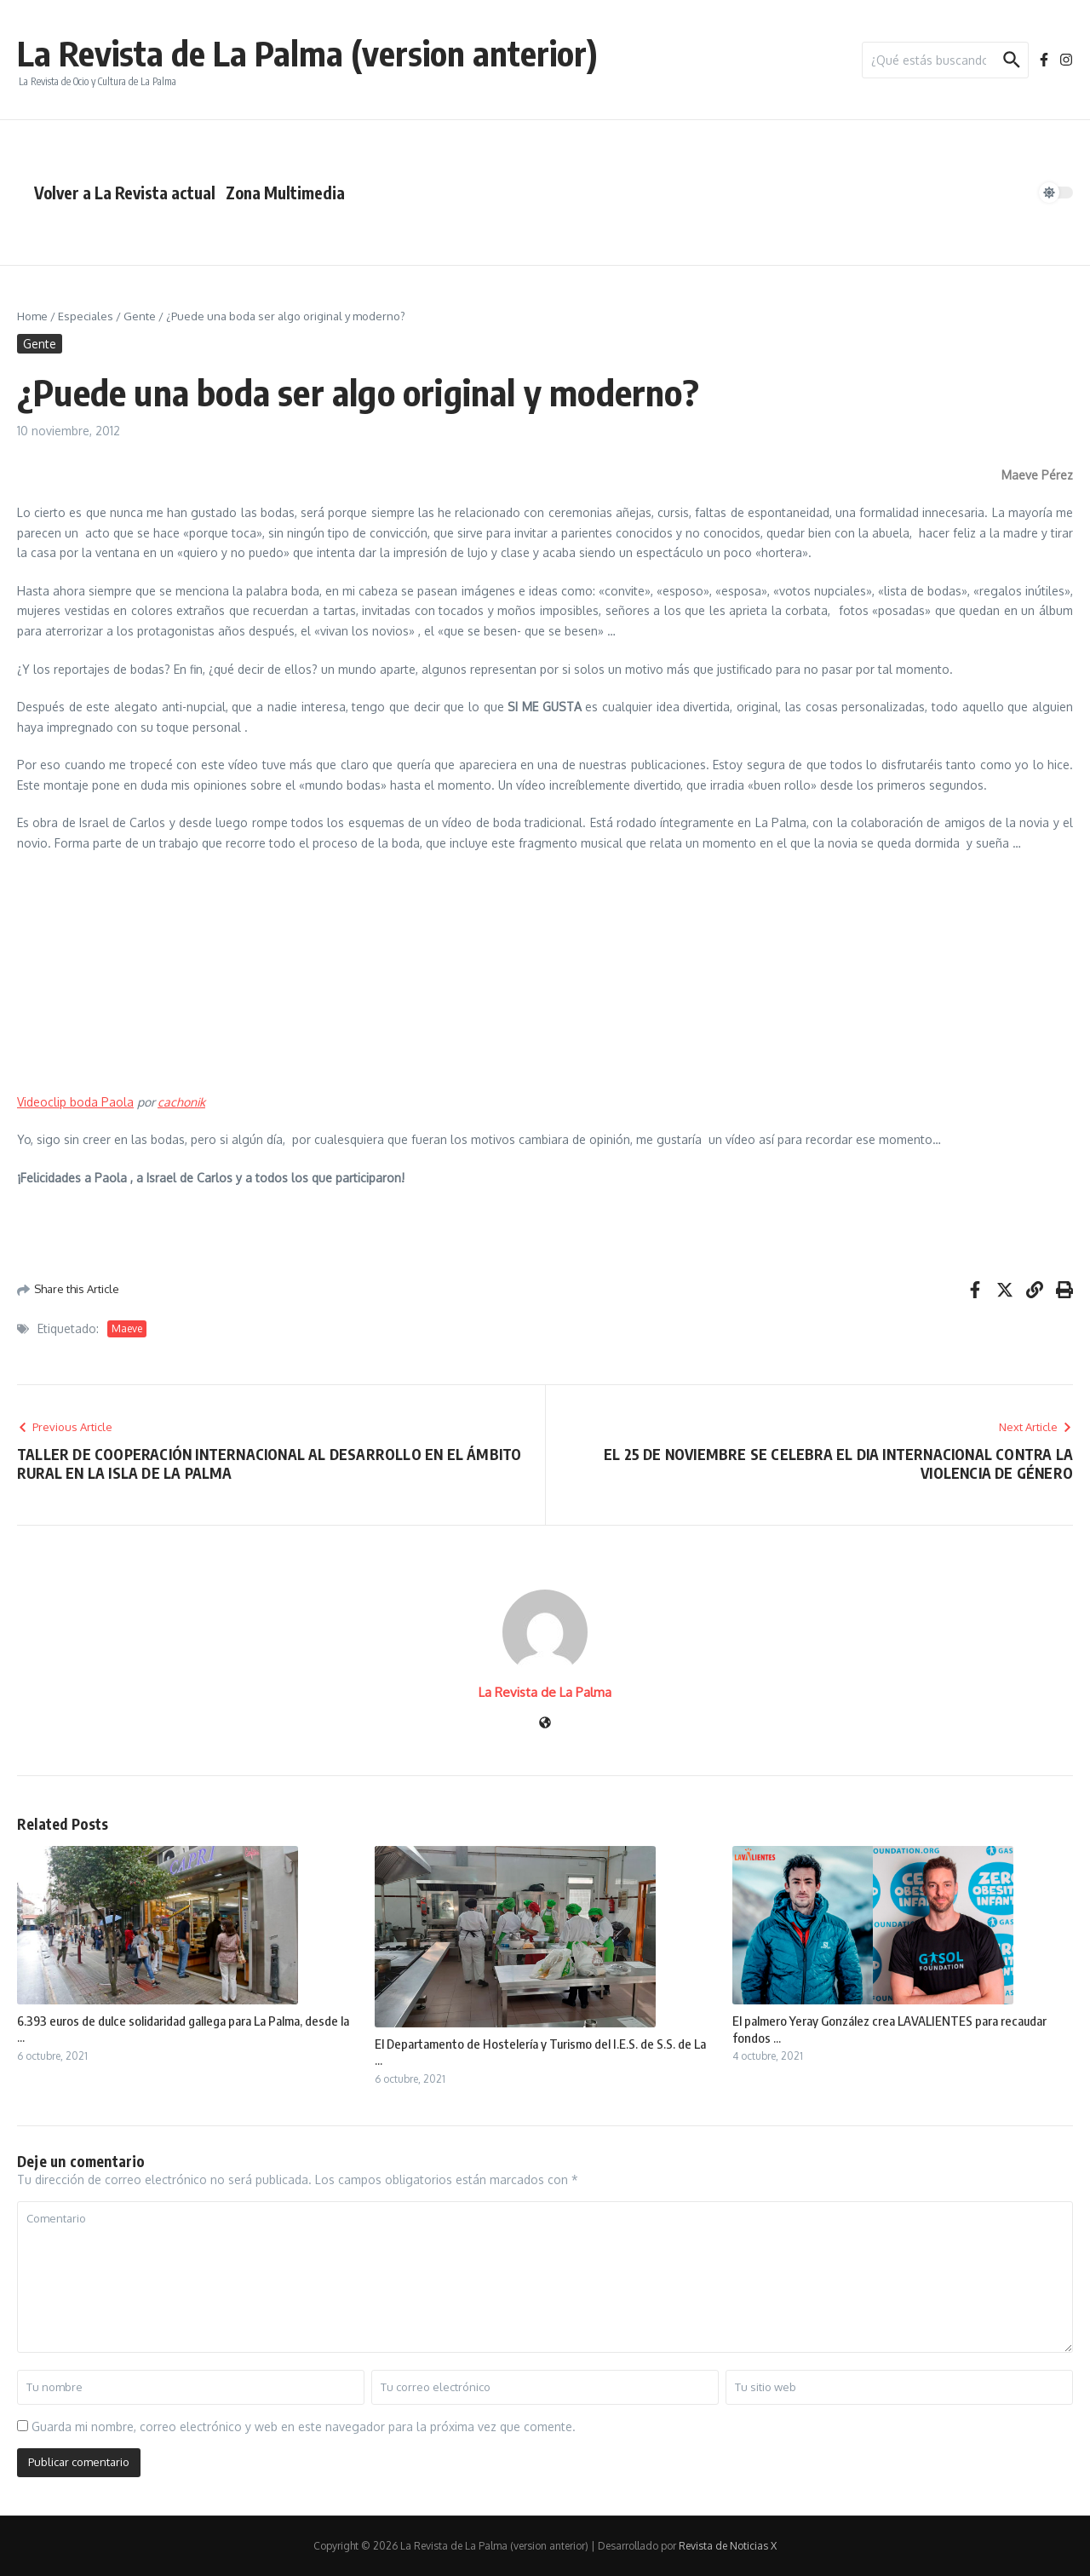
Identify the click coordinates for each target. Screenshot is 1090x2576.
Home (32, 316)
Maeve (127, 1328)
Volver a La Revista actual (124, 192)
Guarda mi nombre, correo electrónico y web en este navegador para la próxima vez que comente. (304, 2426)
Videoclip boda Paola (75, 1102)
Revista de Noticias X (728, 2545)
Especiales (85, 316)
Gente (139, 316)
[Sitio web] (545, 1723)
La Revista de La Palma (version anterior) (307, 53)
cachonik (181, 1102)
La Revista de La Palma (545, 1692)
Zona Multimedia (285, 192)
